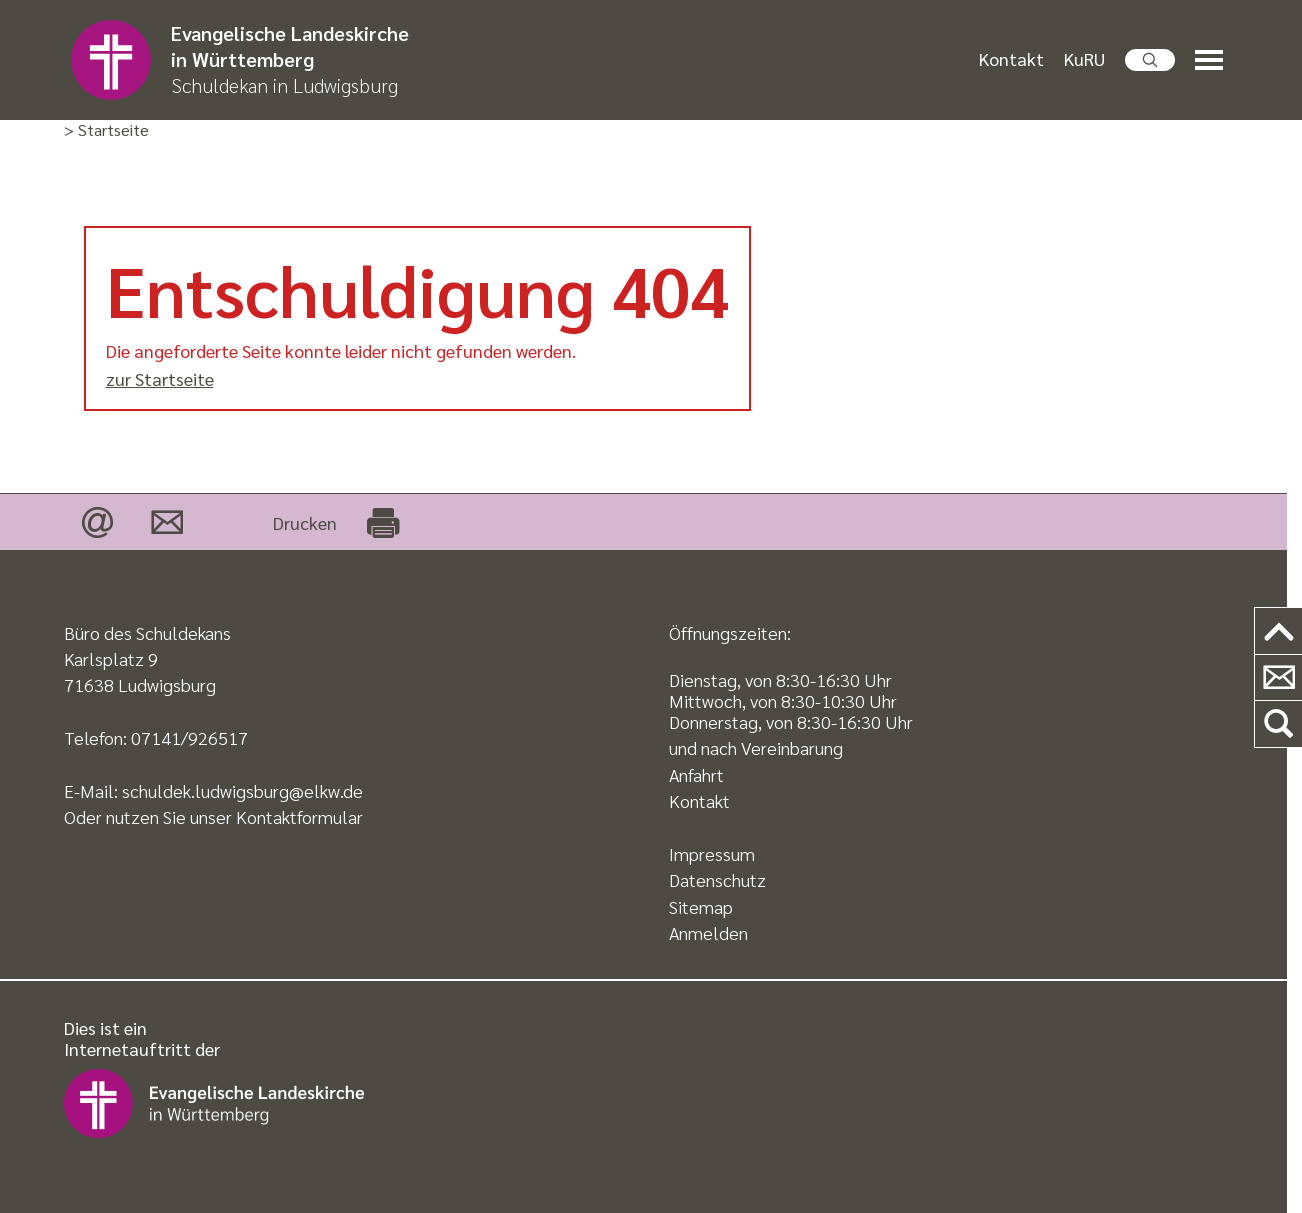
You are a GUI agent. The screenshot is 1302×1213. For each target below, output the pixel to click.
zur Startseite (160, 378)
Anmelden (708, 932)
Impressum (712, 853)
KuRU (1084, 58)
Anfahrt (696, 774)
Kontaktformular (299, 816)
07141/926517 (189, 737)
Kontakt (1011, 58)
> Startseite (106, 130)
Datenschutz (717, 879)
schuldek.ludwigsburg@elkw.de (242, 790)
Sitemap (701, 906)
